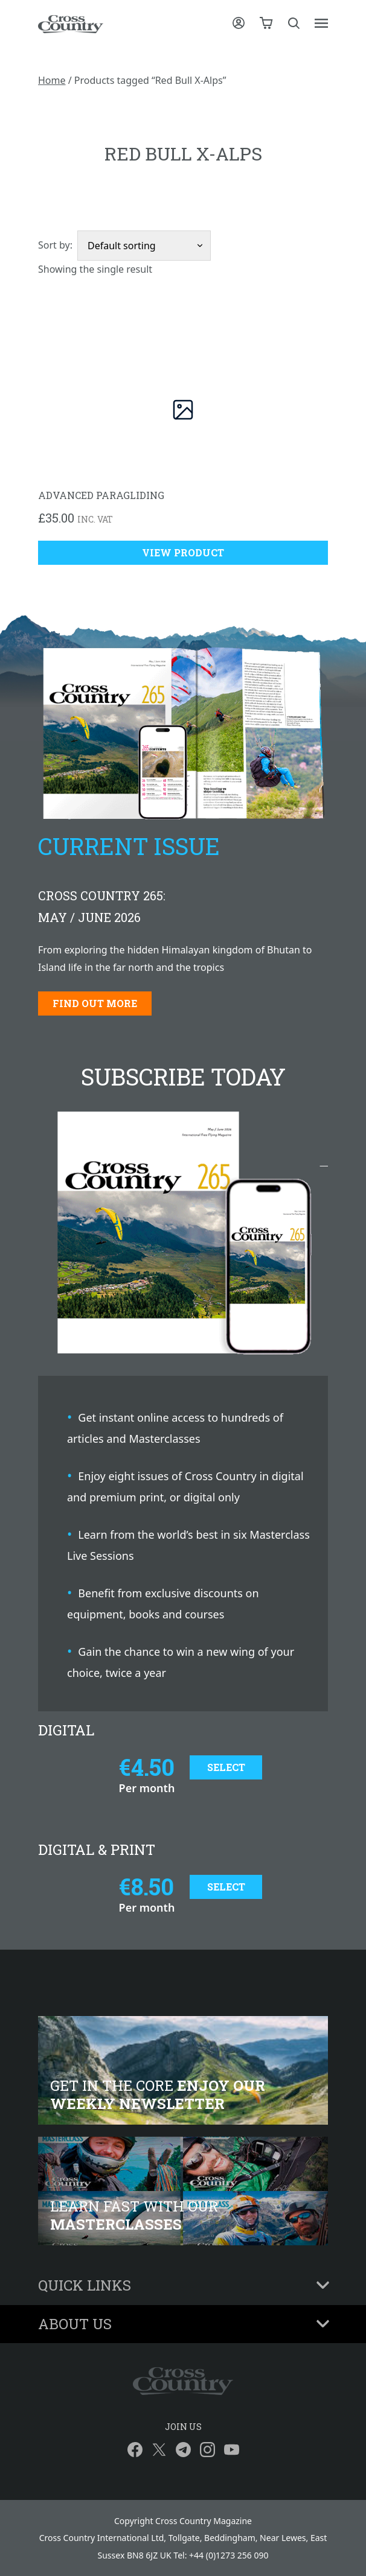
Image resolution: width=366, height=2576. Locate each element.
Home (52, 80)
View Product (183, 552)
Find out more (95, 1003)
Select (226, 1767)
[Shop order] (144, 246)
